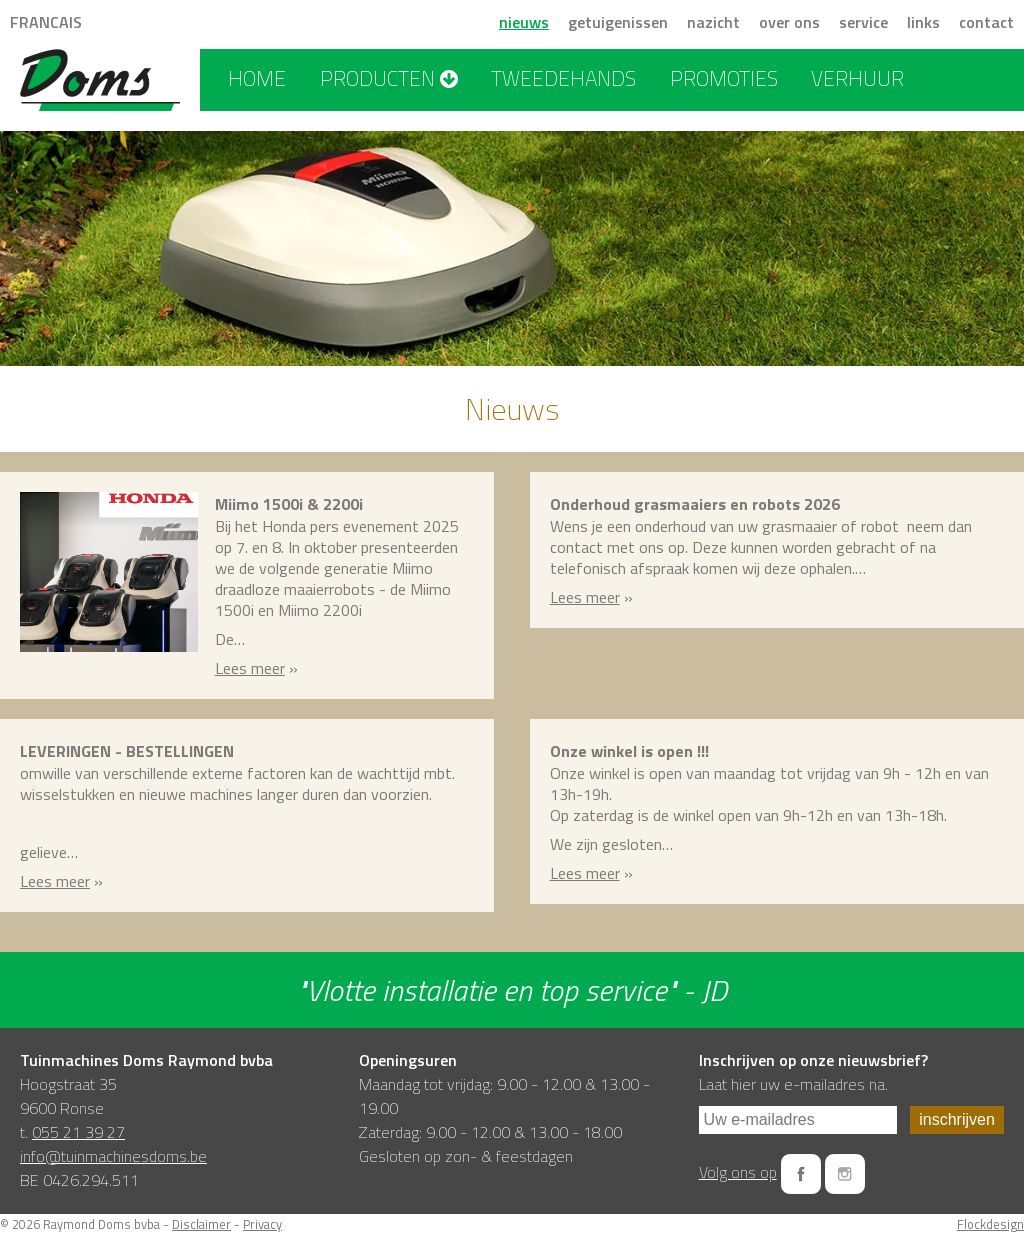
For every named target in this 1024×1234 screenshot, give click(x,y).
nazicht (713, 22)
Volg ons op (738, 1172)
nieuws (524, 22)
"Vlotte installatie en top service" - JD (512, 990)
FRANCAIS (46, 22)
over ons (789, 22)
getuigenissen (618, 22)
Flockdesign (990, 1224)
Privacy (262, 1224)
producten (389, 78)
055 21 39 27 (78, 1132)
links (923, 22)
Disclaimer (201, 1224)
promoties (724, 78)
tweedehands (563, 78)
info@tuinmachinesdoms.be (113, 1156)
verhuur (857, 78)
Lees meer (250, 668)
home (257, 78)
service (863, 22)
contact (986, 22)
